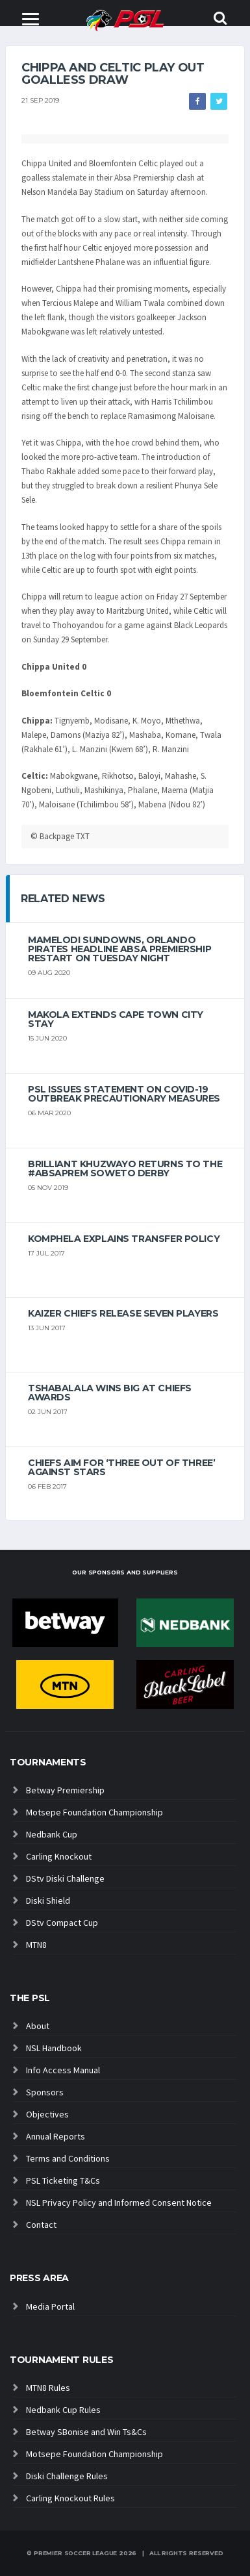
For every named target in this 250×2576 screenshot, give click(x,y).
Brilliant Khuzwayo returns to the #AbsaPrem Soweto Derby (125, 1168)
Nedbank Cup (51, 1834)
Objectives (47, 2114)
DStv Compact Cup (62, 1922)
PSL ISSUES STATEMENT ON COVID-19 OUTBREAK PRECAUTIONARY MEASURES (124, 1093)
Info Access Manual (63, 2070)
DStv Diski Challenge (65, 1878)
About (37, 2026)
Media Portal (50, 2306)
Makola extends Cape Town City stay (115, 1019)
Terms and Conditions (68, 2158)
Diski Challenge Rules (67, 2476)
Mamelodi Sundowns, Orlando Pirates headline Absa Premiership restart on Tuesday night (119, 949)
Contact (41, 2224)
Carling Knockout (59, 1856)
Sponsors (45, 2092)
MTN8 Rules (48, 2387)
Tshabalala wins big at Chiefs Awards (110, 1392)
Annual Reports (55, 2136)
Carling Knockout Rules (70, 2498)
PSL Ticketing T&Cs (63, 2180)
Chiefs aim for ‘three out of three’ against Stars (121, 1467)
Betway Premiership (65, 1790)
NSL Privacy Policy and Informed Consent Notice (119, 2202)
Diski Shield (48, 1900)
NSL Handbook (54, 2048)
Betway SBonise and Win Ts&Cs (86, 2432)
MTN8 (36, 1945)
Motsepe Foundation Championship (94, 1812)
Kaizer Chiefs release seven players (123, 1313)
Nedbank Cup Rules (63, 2410)
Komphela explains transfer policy (123, 1238)
